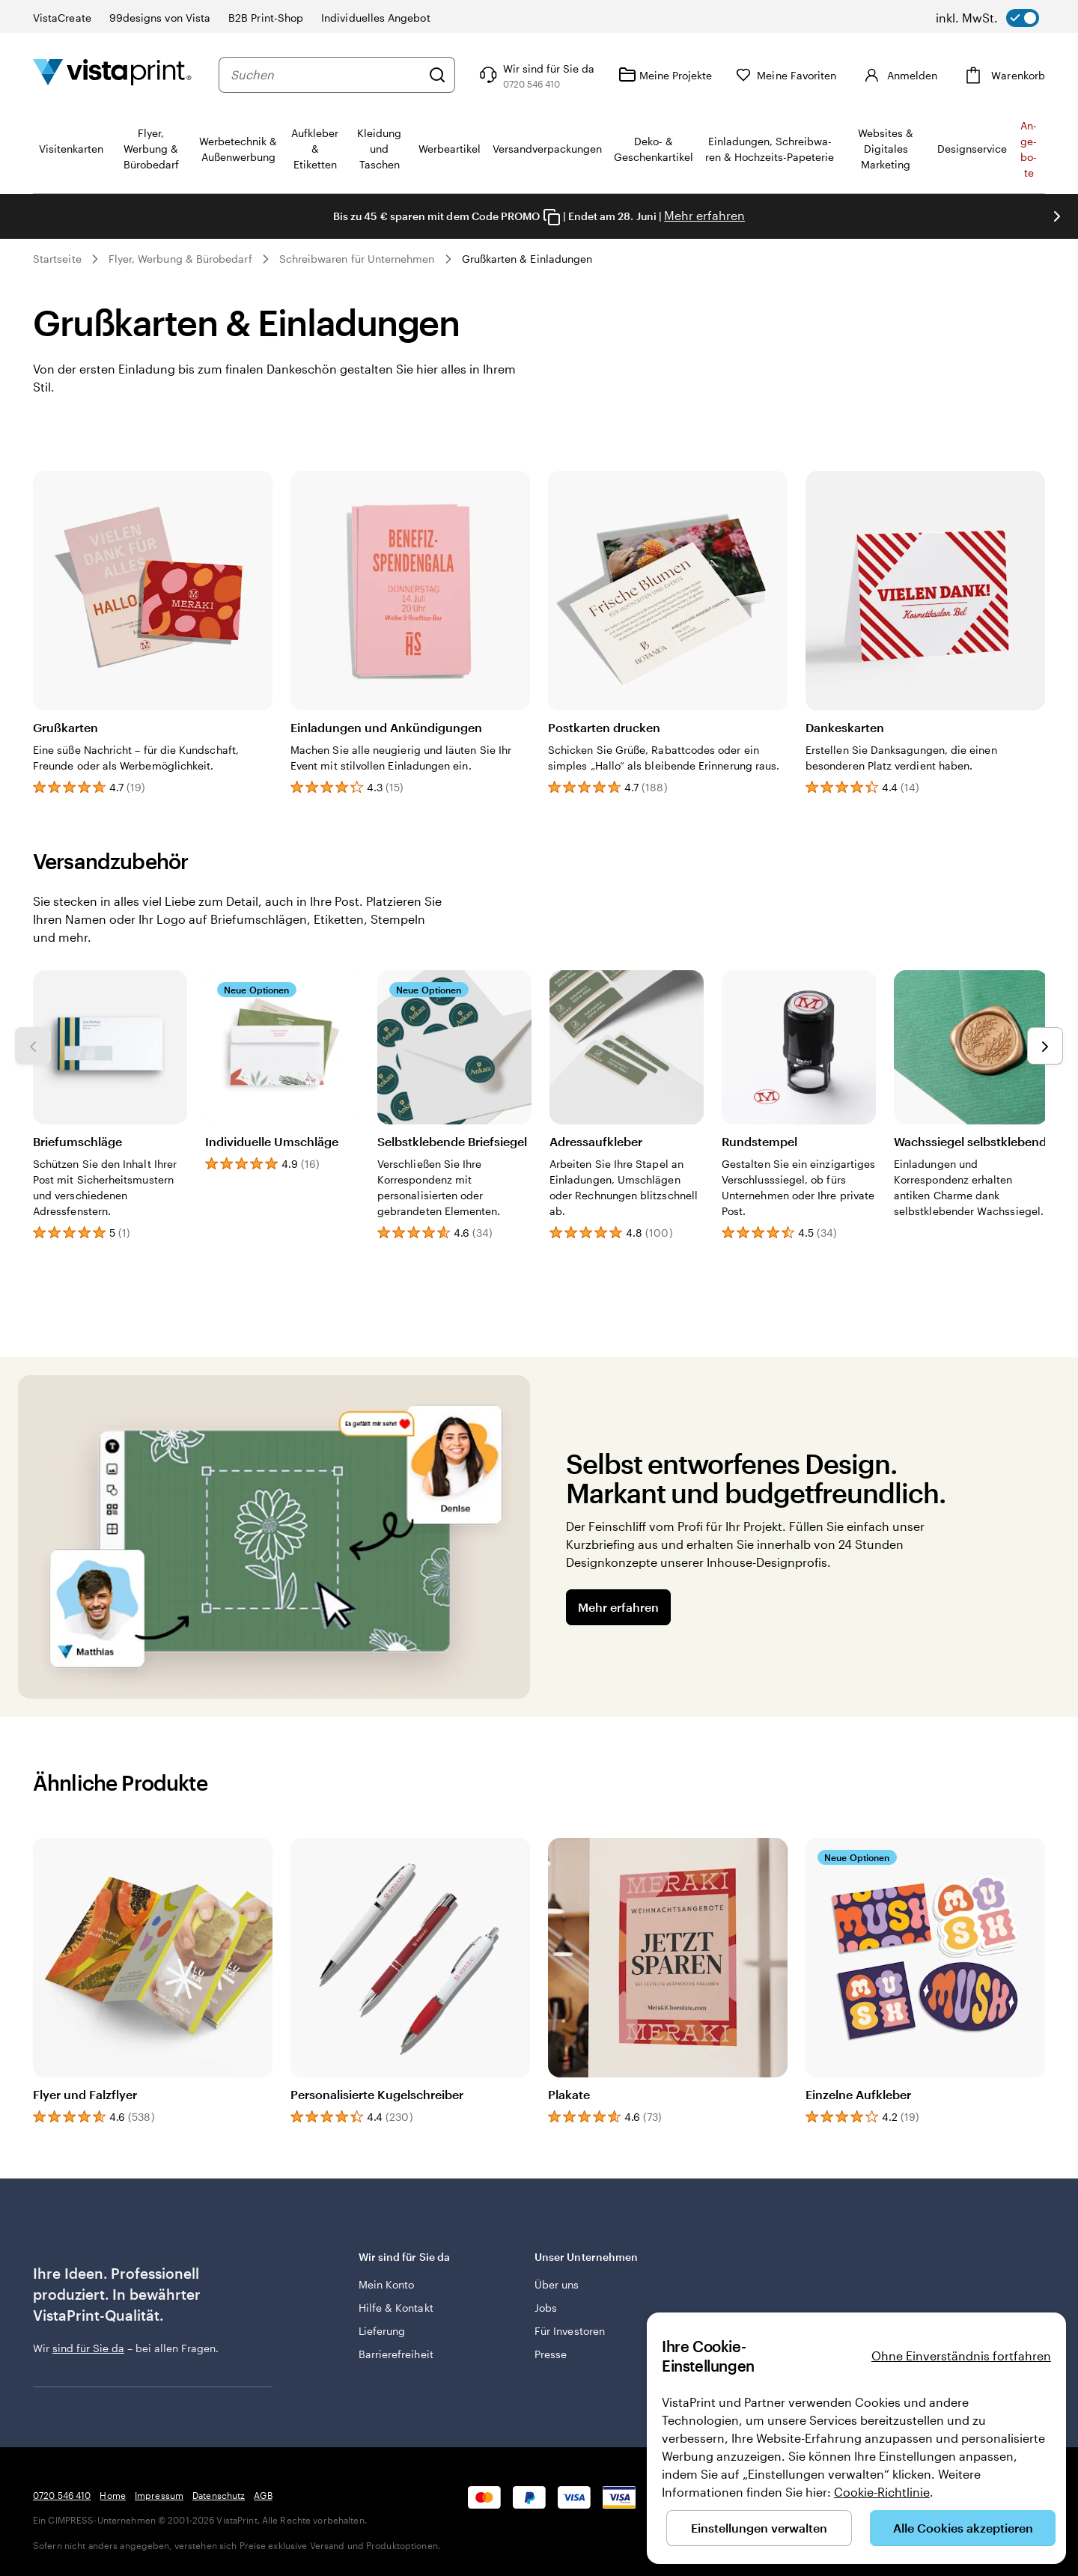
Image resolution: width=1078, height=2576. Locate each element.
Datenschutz (218, 2495)
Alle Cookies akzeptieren (963, 2528)
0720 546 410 (62, 2495)
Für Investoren (570, 2330)
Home (112, 2495)
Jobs (546, 2307)
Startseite (57, 258)
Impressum (159, 2495)
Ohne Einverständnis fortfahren (961, 2355)
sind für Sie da (88, 2348)
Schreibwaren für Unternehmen (357, 258)
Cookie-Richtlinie (882, 2492)
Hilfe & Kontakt (396, 2307)
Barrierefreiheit (396, 2354)
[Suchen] (437, 75)
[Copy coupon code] (552, 217)
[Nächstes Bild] (1057, 216)
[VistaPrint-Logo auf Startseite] (112, 74)
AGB (263, 2495)
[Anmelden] (898, 74)
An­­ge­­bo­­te (1028, 149)
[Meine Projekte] (665, 75)
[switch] (987, 18)
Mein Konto (387, 2284)
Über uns (557, 2284)
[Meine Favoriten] (786, 75)
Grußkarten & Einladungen (527, 258)
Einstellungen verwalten (759, 2528)
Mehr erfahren (704, 215)
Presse (551, 2354)
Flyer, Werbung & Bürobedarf (180, 258)
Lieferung (382, 2330)
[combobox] (326, 75)
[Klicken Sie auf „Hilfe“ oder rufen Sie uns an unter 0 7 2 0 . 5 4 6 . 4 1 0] (535, 75)
